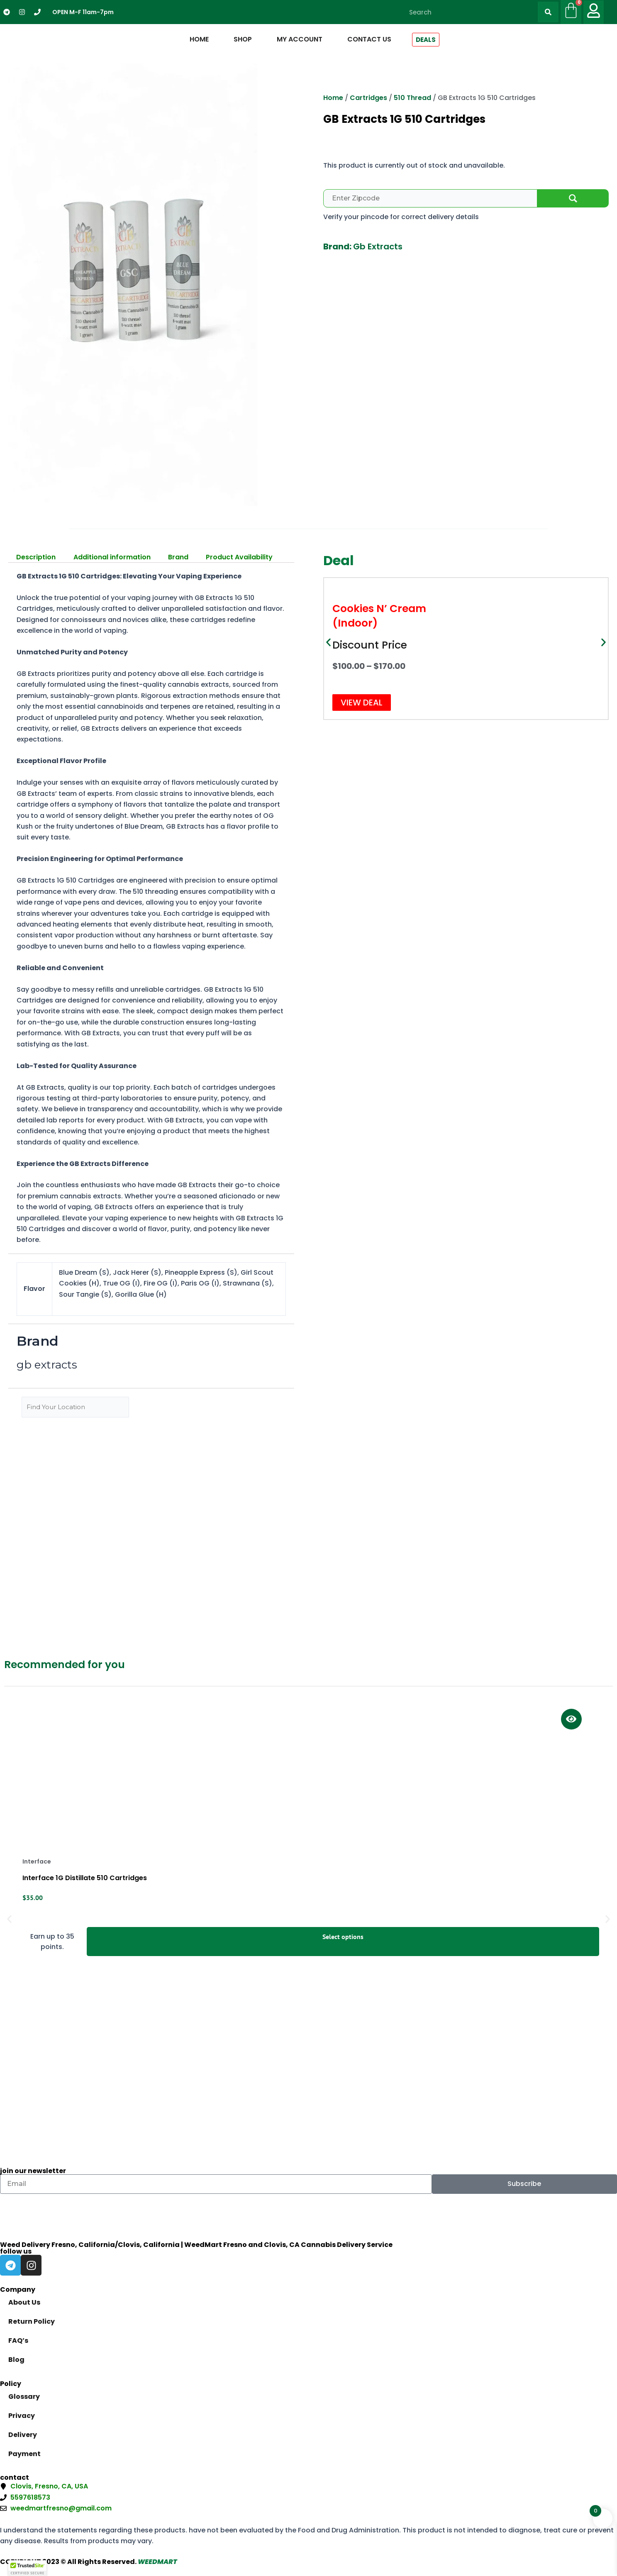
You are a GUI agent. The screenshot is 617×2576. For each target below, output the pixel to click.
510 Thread (412, 97)
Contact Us (369, 39)
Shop (243, 39)
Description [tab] (36, 557)
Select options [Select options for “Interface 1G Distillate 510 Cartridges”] (342, 1936)
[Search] (548, 12)
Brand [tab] (178, 557)
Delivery (22, 2434)
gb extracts (377, 246)
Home (199, 39)
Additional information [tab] (112, 557)
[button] (328, 642)
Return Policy (31, 2321)
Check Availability (573, 198)
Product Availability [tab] (239, 557)
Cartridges (368, 97)
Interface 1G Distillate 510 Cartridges (84, 1878)
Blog (16, 2359)
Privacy (21, 2415)
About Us (24, 2302)
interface (36, 1861)
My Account (299, 39)
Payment (24, 2454)
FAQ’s (18, 2340)
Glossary (24, 2396)
